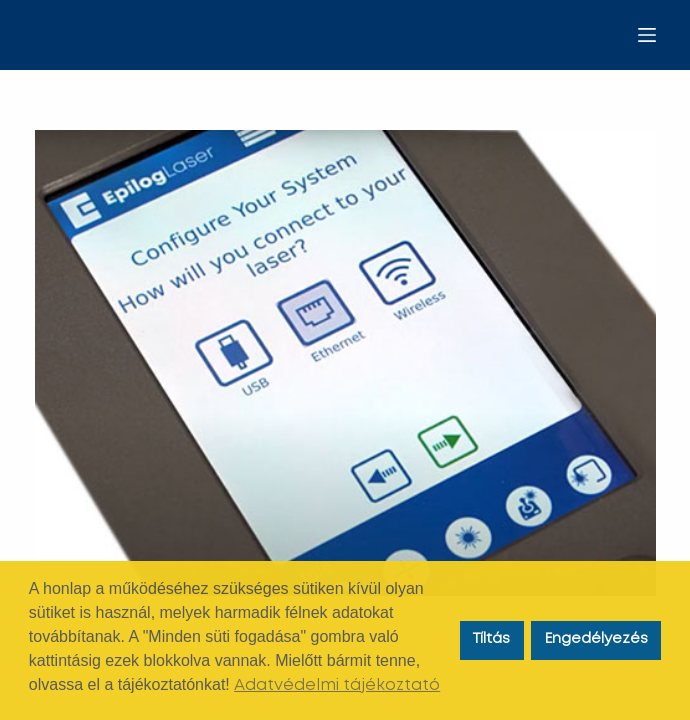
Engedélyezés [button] (596, 639)
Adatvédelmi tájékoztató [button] (337, 685)
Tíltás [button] (491, 639)
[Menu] (647, 35)
